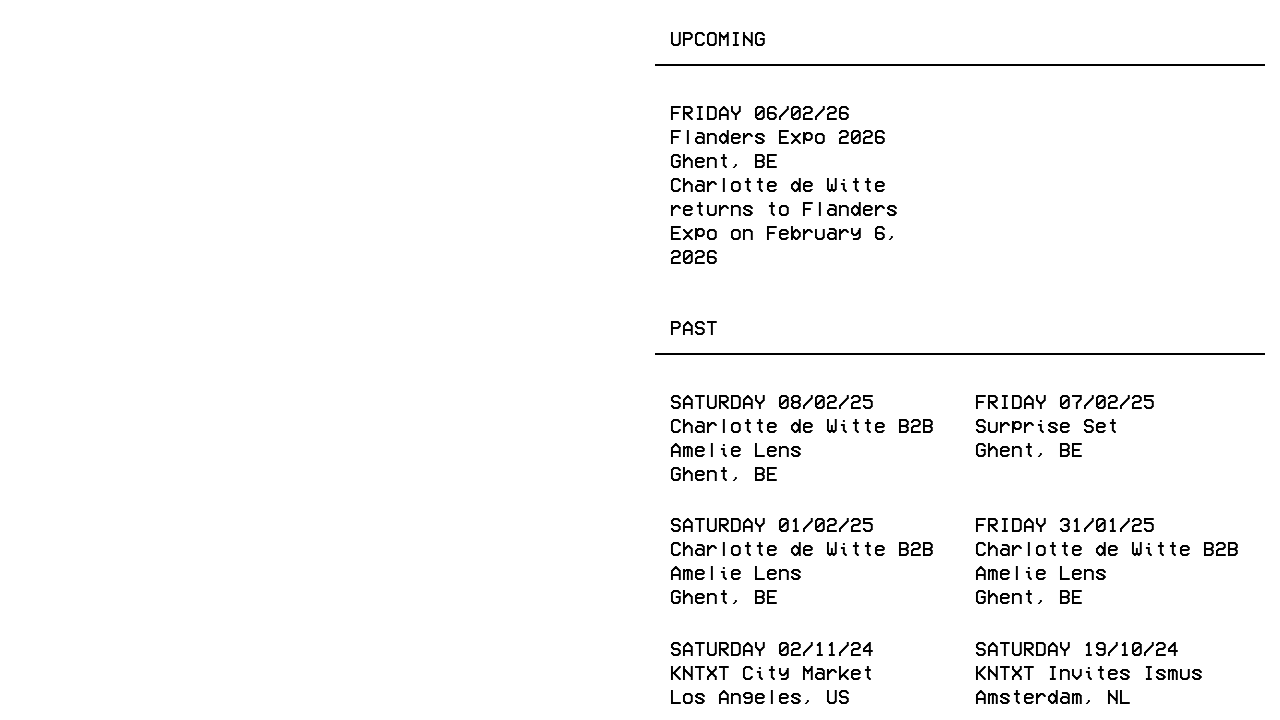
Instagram (199, 678)
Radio (422, 37)
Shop (501, 37)
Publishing (308, 37)
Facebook (78, 678)
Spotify (568, 678)
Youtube (465, 678)
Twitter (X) (338, 678)
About (580, 37)
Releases (175, 37)
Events (66, 37)
